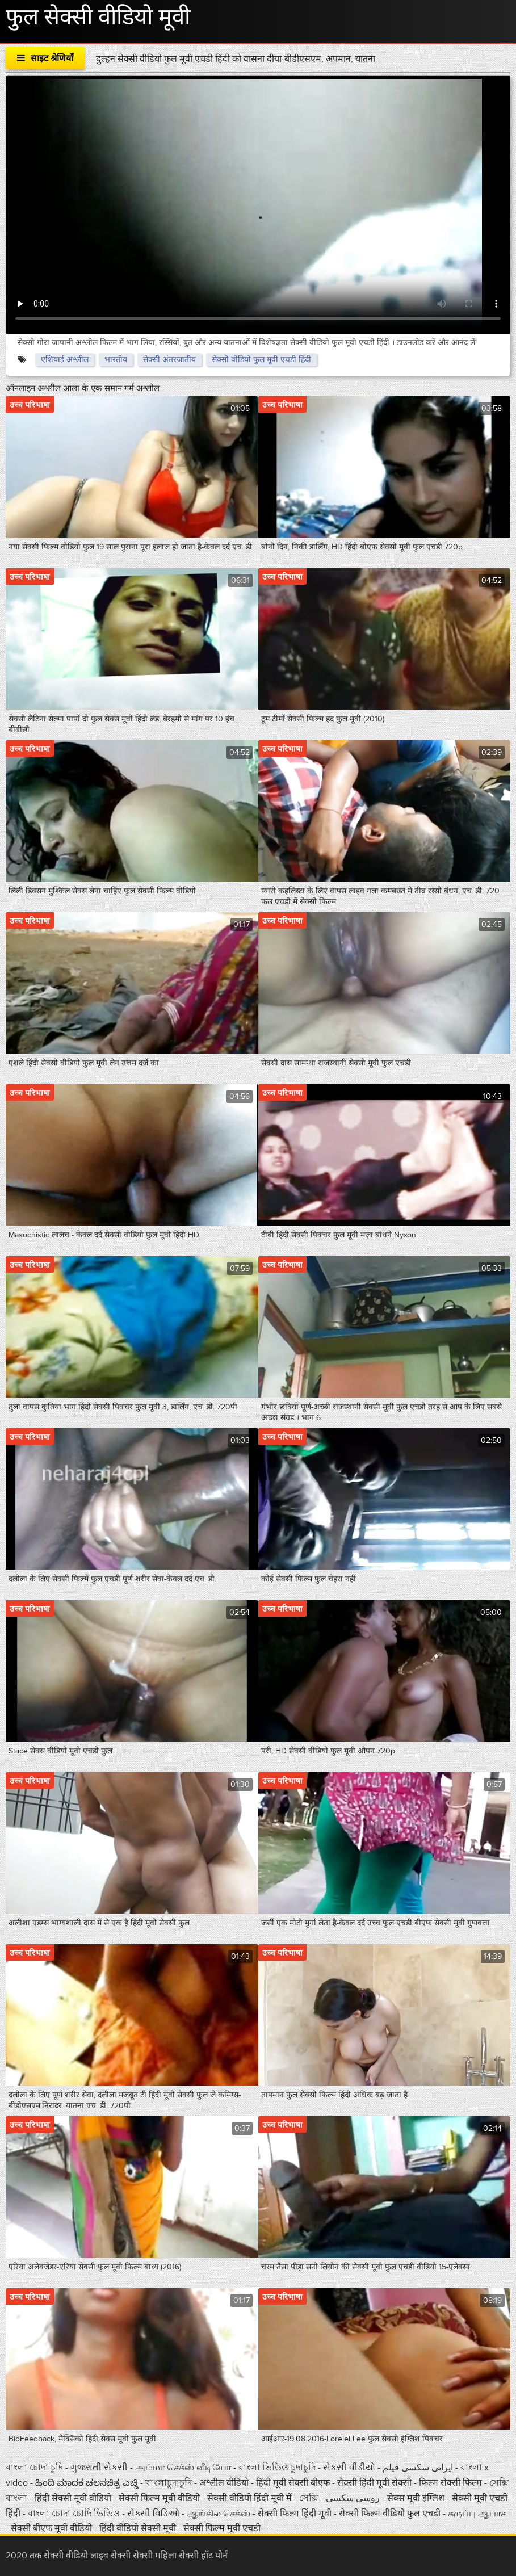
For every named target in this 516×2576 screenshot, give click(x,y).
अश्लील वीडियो (225, 2483)
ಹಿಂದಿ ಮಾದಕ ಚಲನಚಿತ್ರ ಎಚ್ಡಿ (86, 2483)
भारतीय (115, 359)
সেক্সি (310, 2498)
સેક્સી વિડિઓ (154, 2513)
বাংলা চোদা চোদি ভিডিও (75, 2513)
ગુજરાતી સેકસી (99, 2467)
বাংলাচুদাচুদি (169, 2483)
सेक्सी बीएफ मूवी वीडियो (51, 2528)
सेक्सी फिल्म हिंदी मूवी (295, 2513)
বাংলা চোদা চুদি (34, 2467)
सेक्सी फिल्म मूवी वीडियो (160, 2498)
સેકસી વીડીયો (349, 2467)
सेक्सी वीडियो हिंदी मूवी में (250, 2498)
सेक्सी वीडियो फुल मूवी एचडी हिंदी (261, 359)
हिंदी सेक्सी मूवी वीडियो (74, 2498)
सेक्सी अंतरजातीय (169, 359)
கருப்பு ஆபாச (477, 2513)
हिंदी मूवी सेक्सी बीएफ (293, 2483)
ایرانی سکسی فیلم (418, 2467)
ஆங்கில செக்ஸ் (220, 2513)
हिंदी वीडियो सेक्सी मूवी (137, 2528)
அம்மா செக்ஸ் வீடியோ (184, 2467)
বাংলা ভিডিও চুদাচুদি (278, 2467)
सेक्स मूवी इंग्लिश (415, 2498)
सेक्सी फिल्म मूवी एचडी (222, 2528)
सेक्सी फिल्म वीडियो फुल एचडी (390, 2513)
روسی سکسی (354, 2498)
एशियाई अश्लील (65, 359)
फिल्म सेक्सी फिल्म (450, 2483)
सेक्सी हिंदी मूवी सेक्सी (375, 2483)
